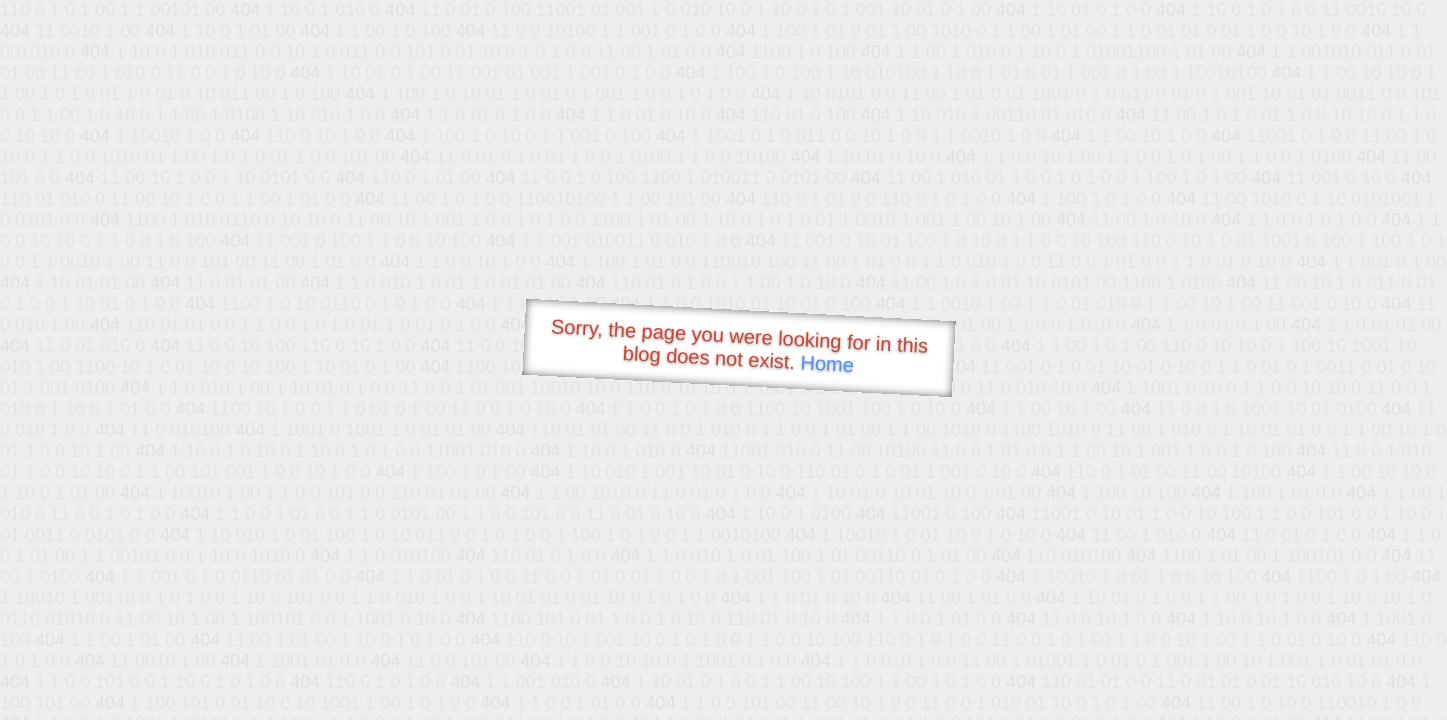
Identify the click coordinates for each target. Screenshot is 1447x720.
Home (827, 363)
